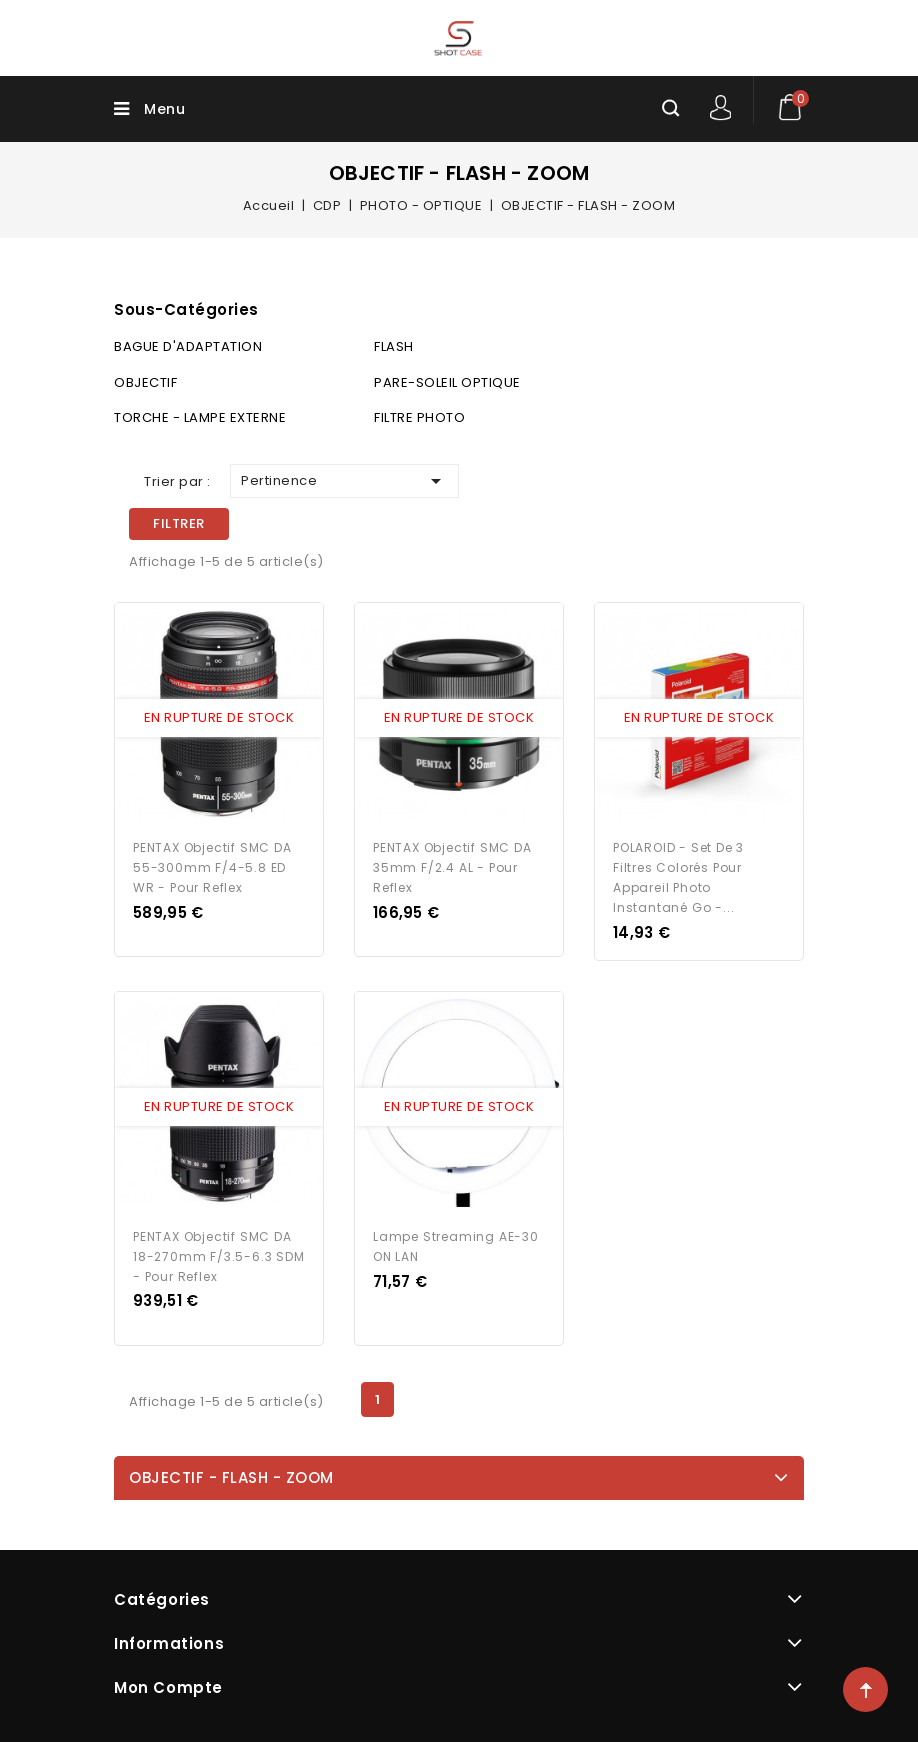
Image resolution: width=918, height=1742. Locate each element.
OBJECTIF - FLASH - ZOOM (231, 1477)
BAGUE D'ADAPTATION (188, 346)
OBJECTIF (145, 382)
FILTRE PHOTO (419, 417)
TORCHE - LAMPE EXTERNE (200, 417)
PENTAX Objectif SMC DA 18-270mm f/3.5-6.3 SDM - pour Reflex (219, 1256)
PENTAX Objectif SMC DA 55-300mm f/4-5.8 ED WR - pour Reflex (212, 867)
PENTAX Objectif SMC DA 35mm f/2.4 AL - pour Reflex (452, 867)
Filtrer (179, 523)
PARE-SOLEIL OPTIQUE (447, 382)
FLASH (394, 346)
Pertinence (344, 481)
